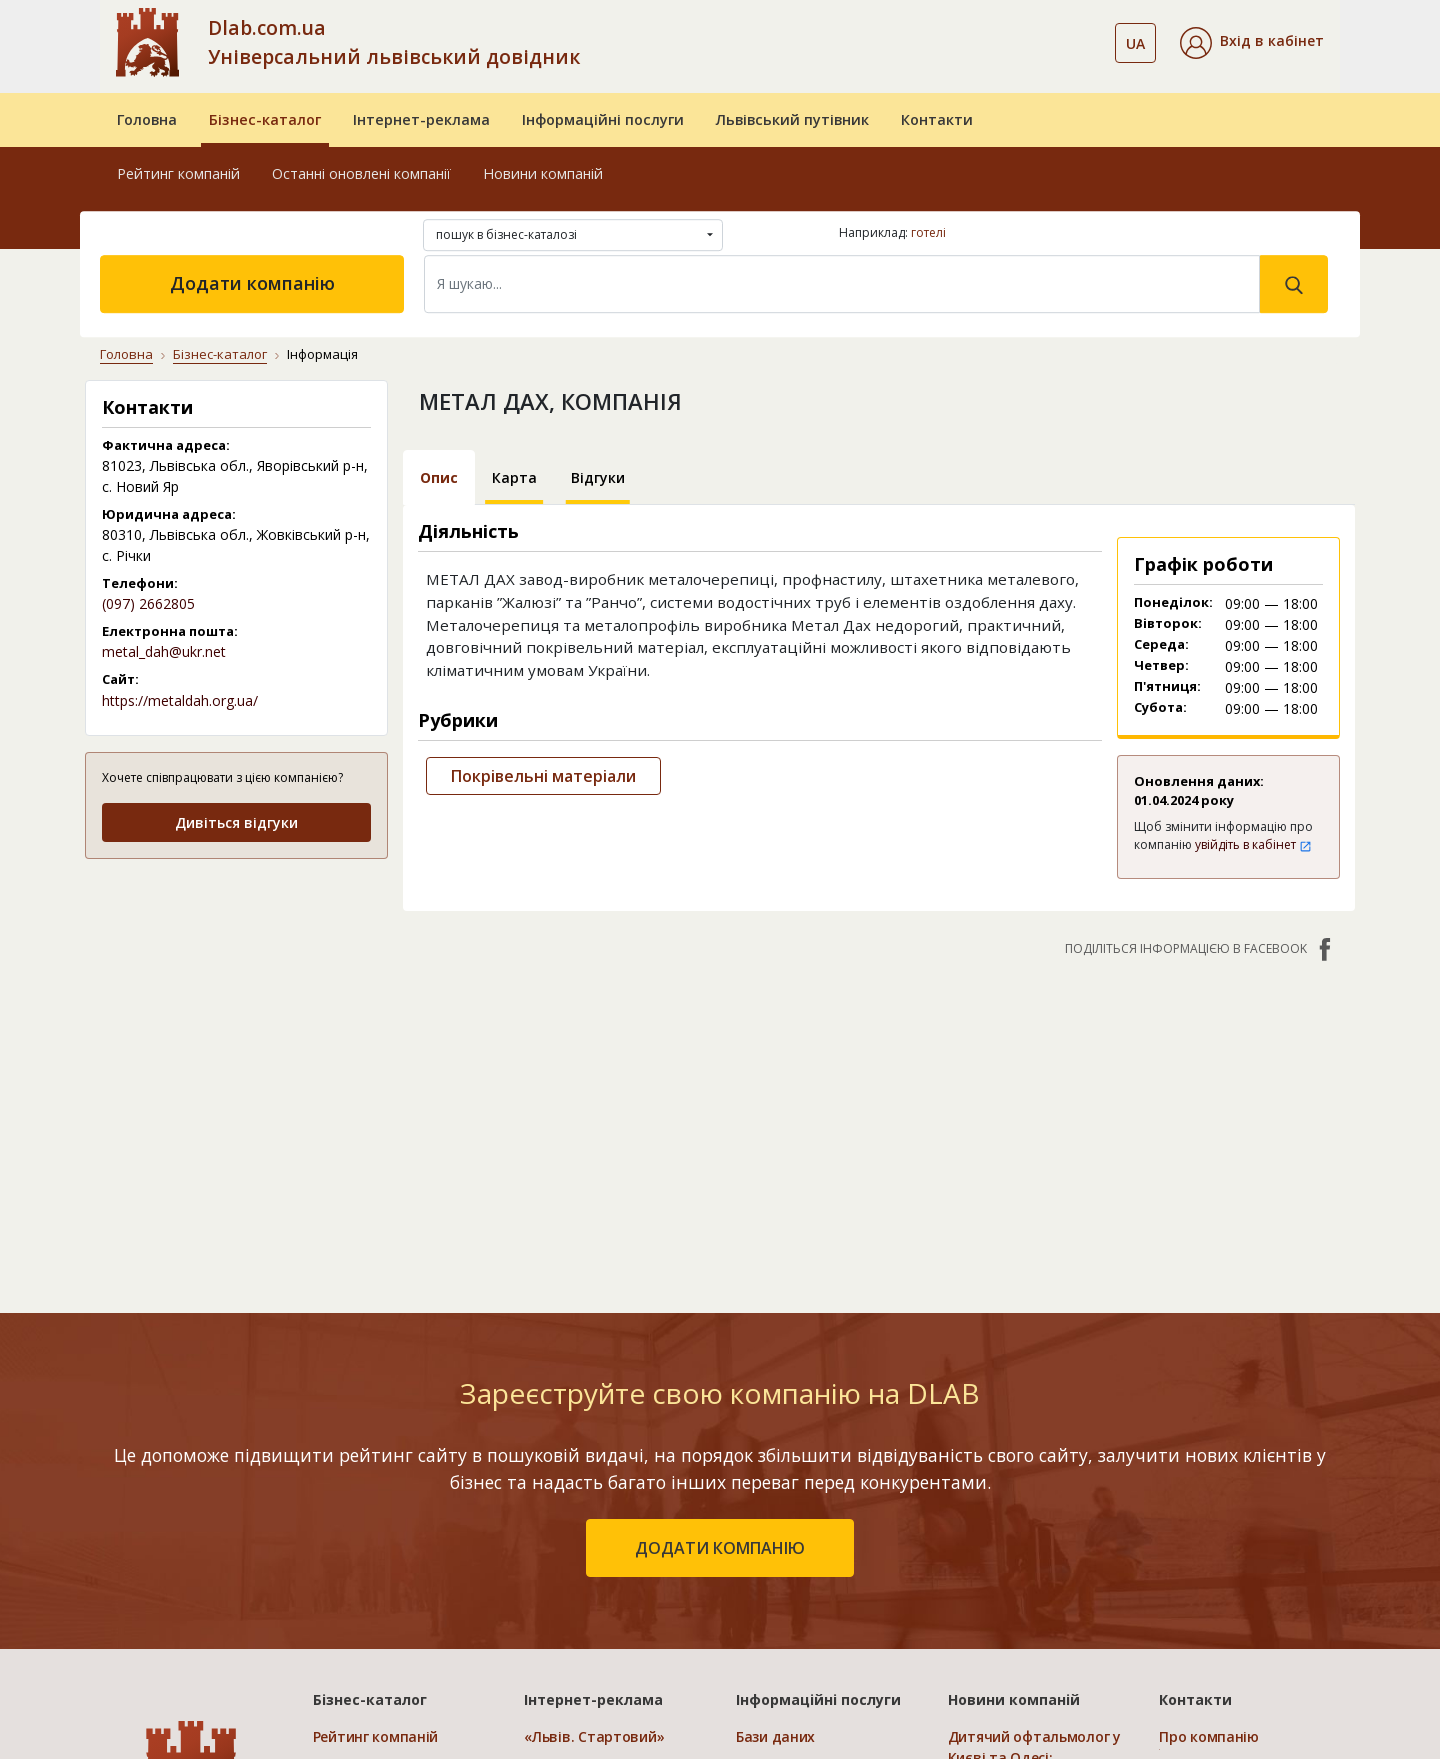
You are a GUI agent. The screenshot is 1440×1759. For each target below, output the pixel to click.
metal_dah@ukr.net (164, 651)
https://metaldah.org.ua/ (180, 700)
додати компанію (720, 1548)
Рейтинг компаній (178, 173)
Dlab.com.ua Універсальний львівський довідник (394, 42)
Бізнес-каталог (265, 119)
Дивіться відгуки (236, 822)
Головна (147, 119)
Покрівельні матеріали (543, 776)
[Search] (842, 284)
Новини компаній (543, 173)
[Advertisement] (236, 1001)
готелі (928, 232)
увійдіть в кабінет (1253, 844)
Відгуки (598, 477)
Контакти (937, 119)
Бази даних (775, 1736)
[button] (1252, 43)
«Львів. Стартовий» (594, 1736)
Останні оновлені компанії (361, 173)
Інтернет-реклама (421, 119)
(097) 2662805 (148, 603)
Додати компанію (252, 283)
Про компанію (1209, 1736)
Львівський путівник (792, 119)
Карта (514, 477)
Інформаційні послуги (603, 119)
